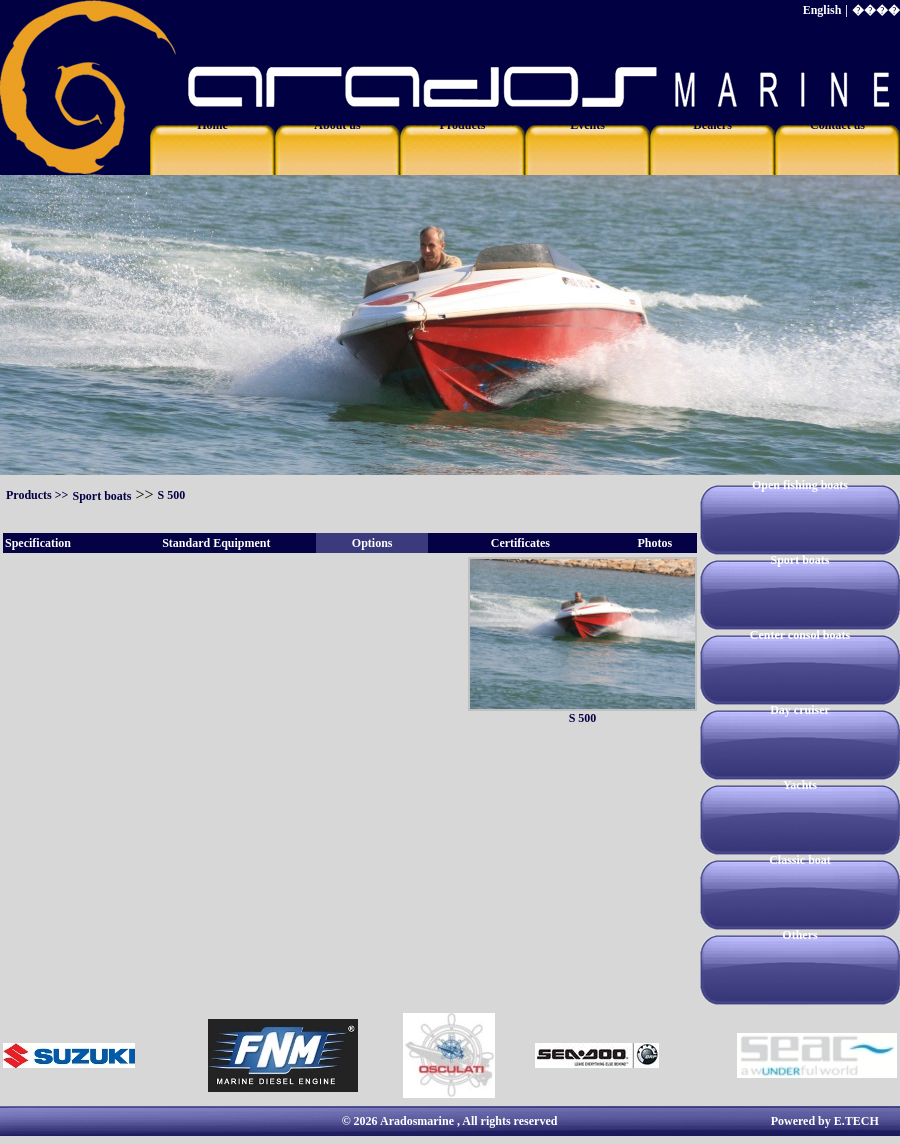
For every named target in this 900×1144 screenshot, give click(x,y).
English (822, 10)
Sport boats (101, 496)
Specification (38, 543)
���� (876, 10)
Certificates (520, 543)
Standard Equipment (216, 543)
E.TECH (856, 1121)
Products (29, 495)
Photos (654, 543)
